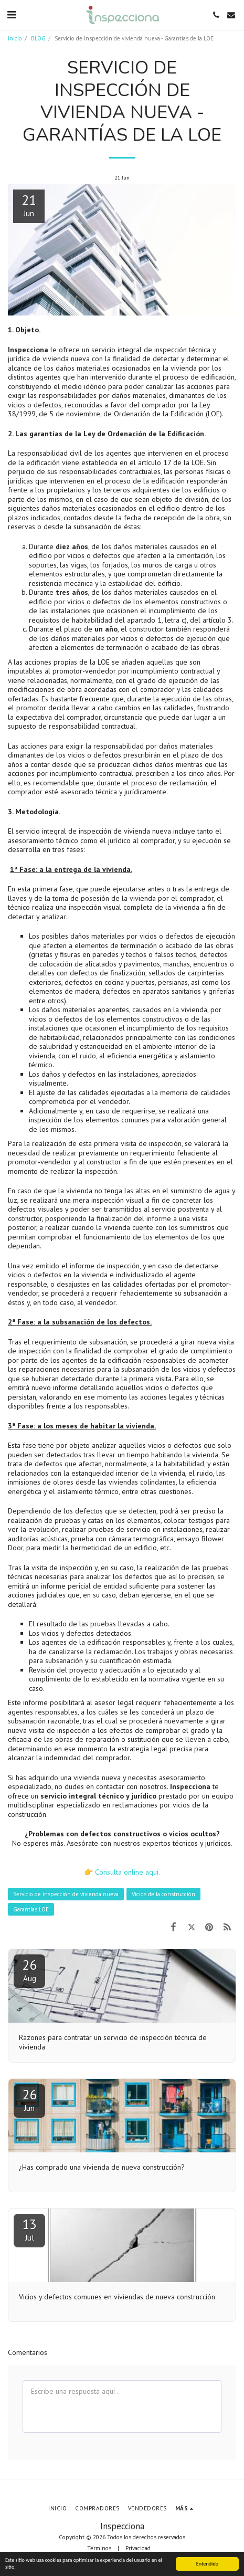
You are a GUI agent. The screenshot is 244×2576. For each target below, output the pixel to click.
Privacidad (138, 2548)
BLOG (38, 38)
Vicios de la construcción (163, 1894)
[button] (11, 14)
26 (29, 1969)
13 (29, 2229)
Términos (99, 2548)
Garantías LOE (31, 1909)
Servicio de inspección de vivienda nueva (66, 1894)
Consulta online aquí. (127, 1872)
